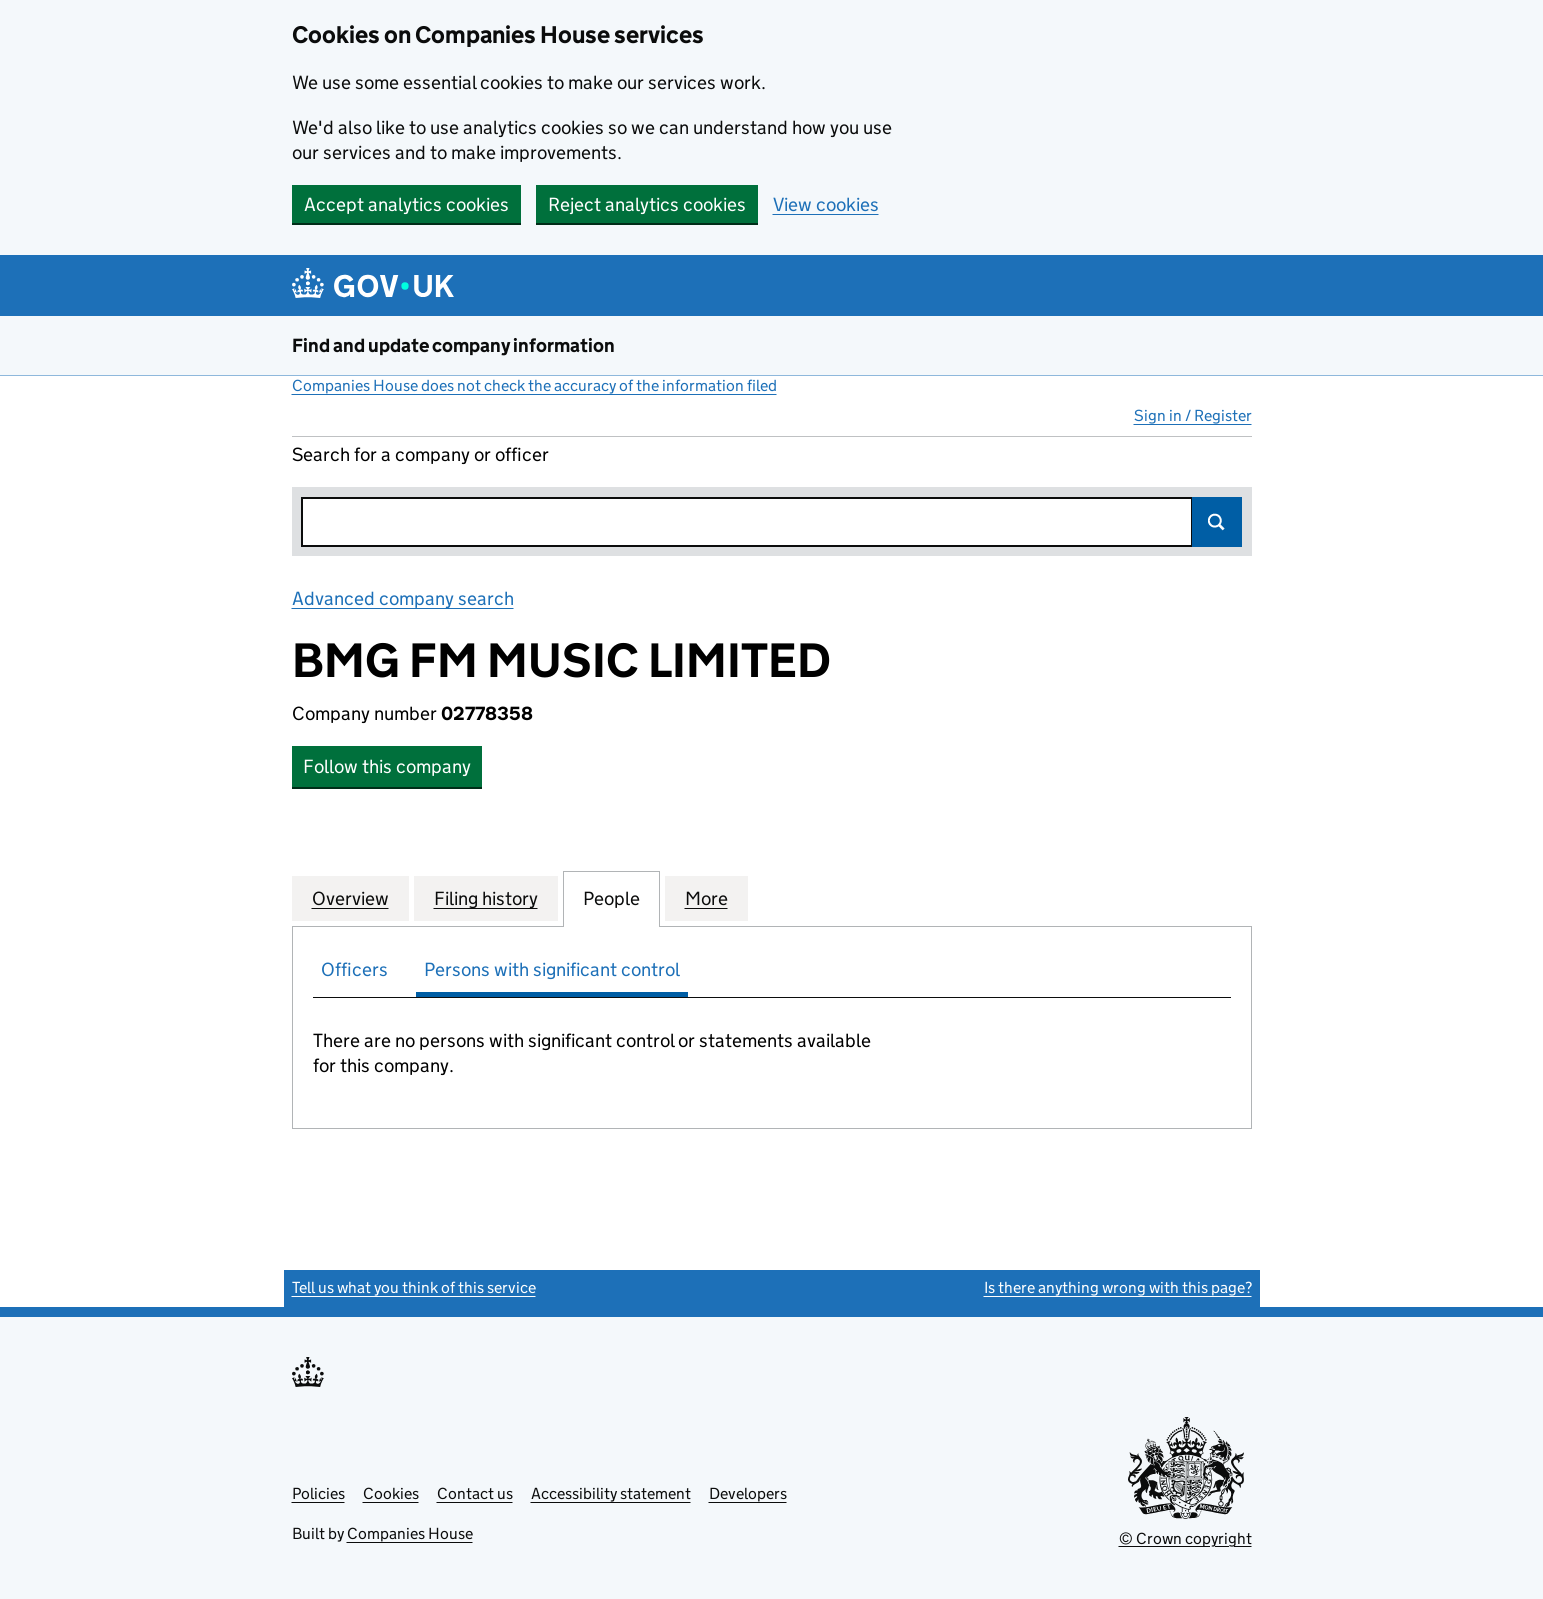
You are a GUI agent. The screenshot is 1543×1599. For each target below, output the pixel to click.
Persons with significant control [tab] (552, 969)
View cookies (826, 204)
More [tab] (706, 898)
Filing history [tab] (486, 898)
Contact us (475, 1493)
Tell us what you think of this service (414, 1287)
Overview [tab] (350, 898)
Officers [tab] (354, 969)
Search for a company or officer (420, 454)
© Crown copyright (1185, 1538)
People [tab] (611, 898)
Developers (748, 1493)
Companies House (410, 1533)
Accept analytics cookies (406, 204)
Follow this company (387, 766)
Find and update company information (453, 345)
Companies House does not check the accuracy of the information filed (534, 385)
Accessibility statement (611, 1493)
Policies (318, 1493)
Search (1217, 522)
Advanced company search (403, 598)
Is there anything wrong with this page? (1118, 1287)
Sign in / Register (1193, 415)
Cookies (391, 1493)
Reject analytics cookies (647, 204)
